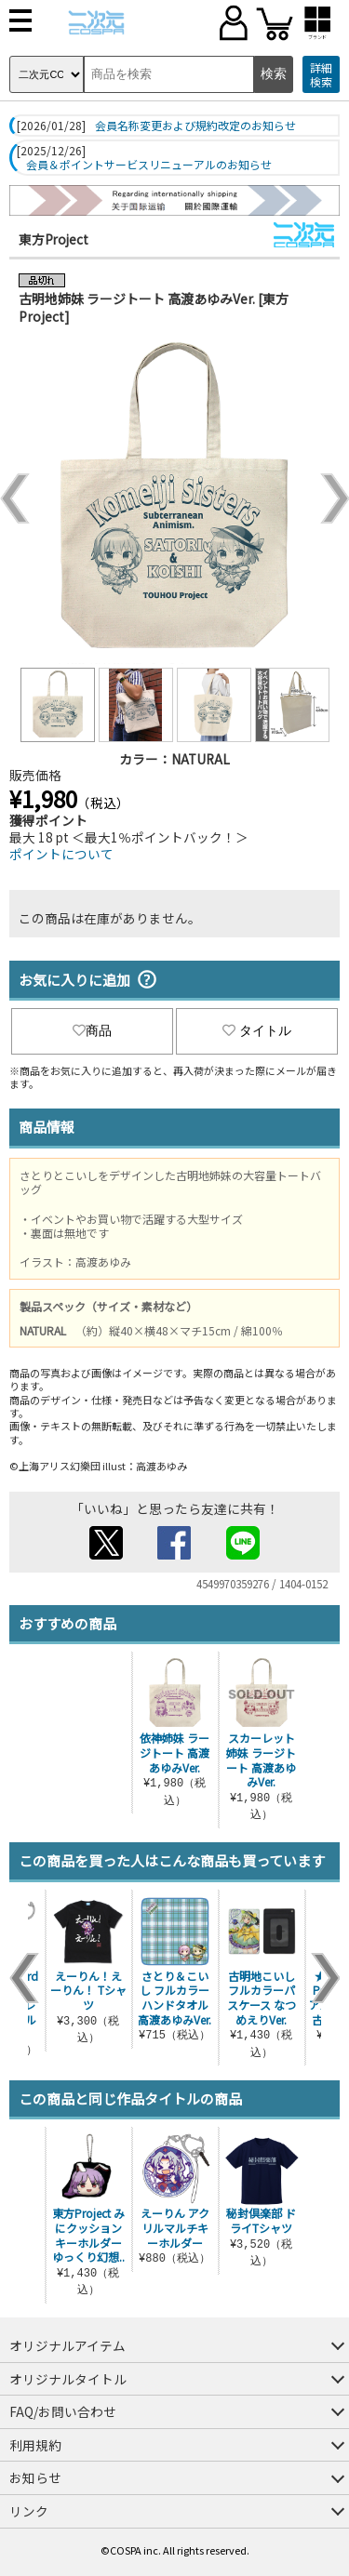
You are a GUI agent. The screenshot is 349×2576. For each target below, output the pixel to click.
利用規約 (35, 2445)
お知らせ (35, 2477)
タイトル (256, 1030)
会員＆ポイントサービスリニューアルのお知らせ (149, 164)
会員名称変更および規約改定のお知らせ (195, 125)
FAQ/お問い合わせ (62, 2411)
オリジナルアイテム (67, 2345)
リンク (28, 2511)
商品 (92, 1030)
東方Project (53, 239)
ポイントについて (61, 853)
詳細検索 (321, 75)
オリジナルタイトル (68, 2379)
